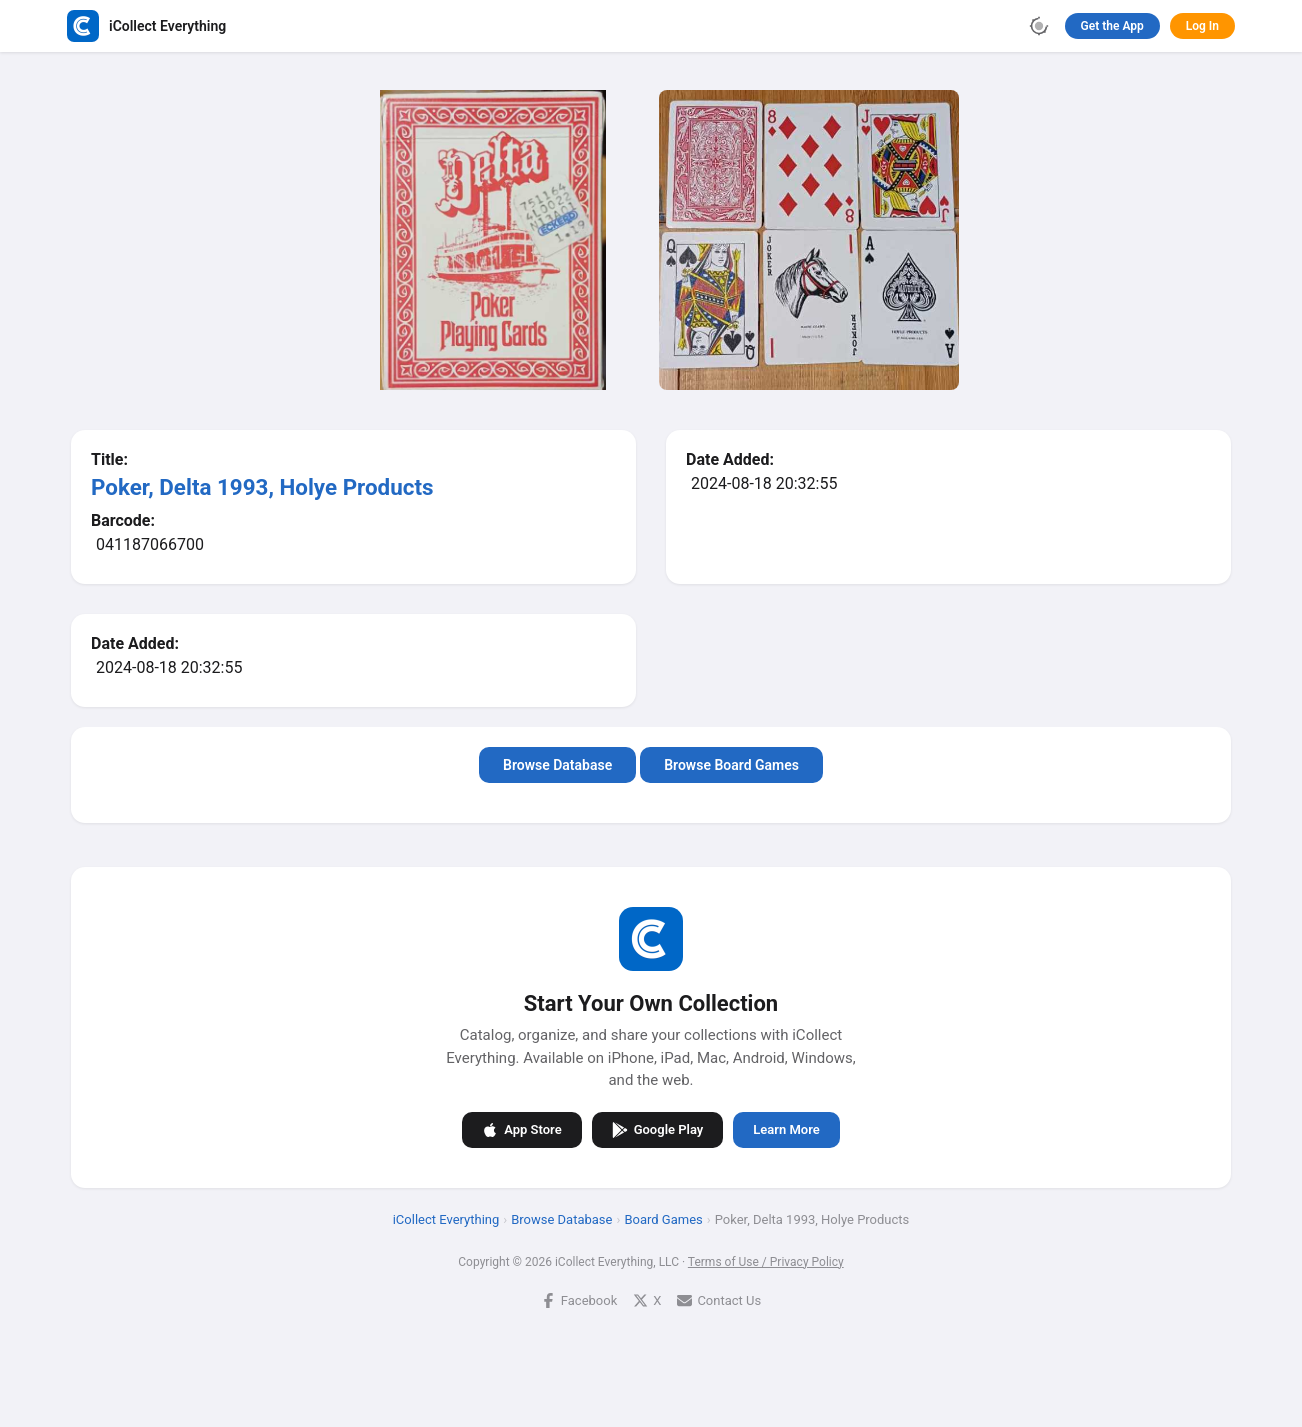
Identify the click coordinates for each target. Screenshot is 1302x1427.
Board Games (663, 1218)
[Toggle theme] (1039, 26)
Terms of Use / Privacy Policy (766, 1261)
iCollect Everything (446, 1218)
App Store (521, 1129)
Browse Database (557, 765)
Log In (1202, 26)
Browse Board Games (731, 765)
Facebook (579, 1299)
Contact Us (719, 1299)
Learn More (786, 1129)
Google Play (658, 1129)
